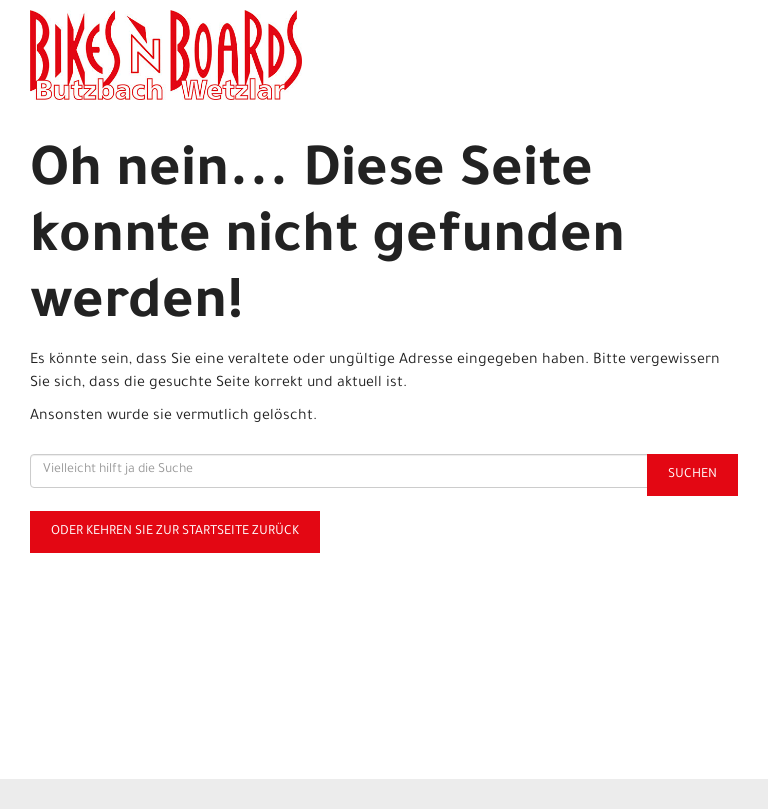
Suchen (692, 475)
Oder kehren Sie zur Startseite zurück (175, 532)
